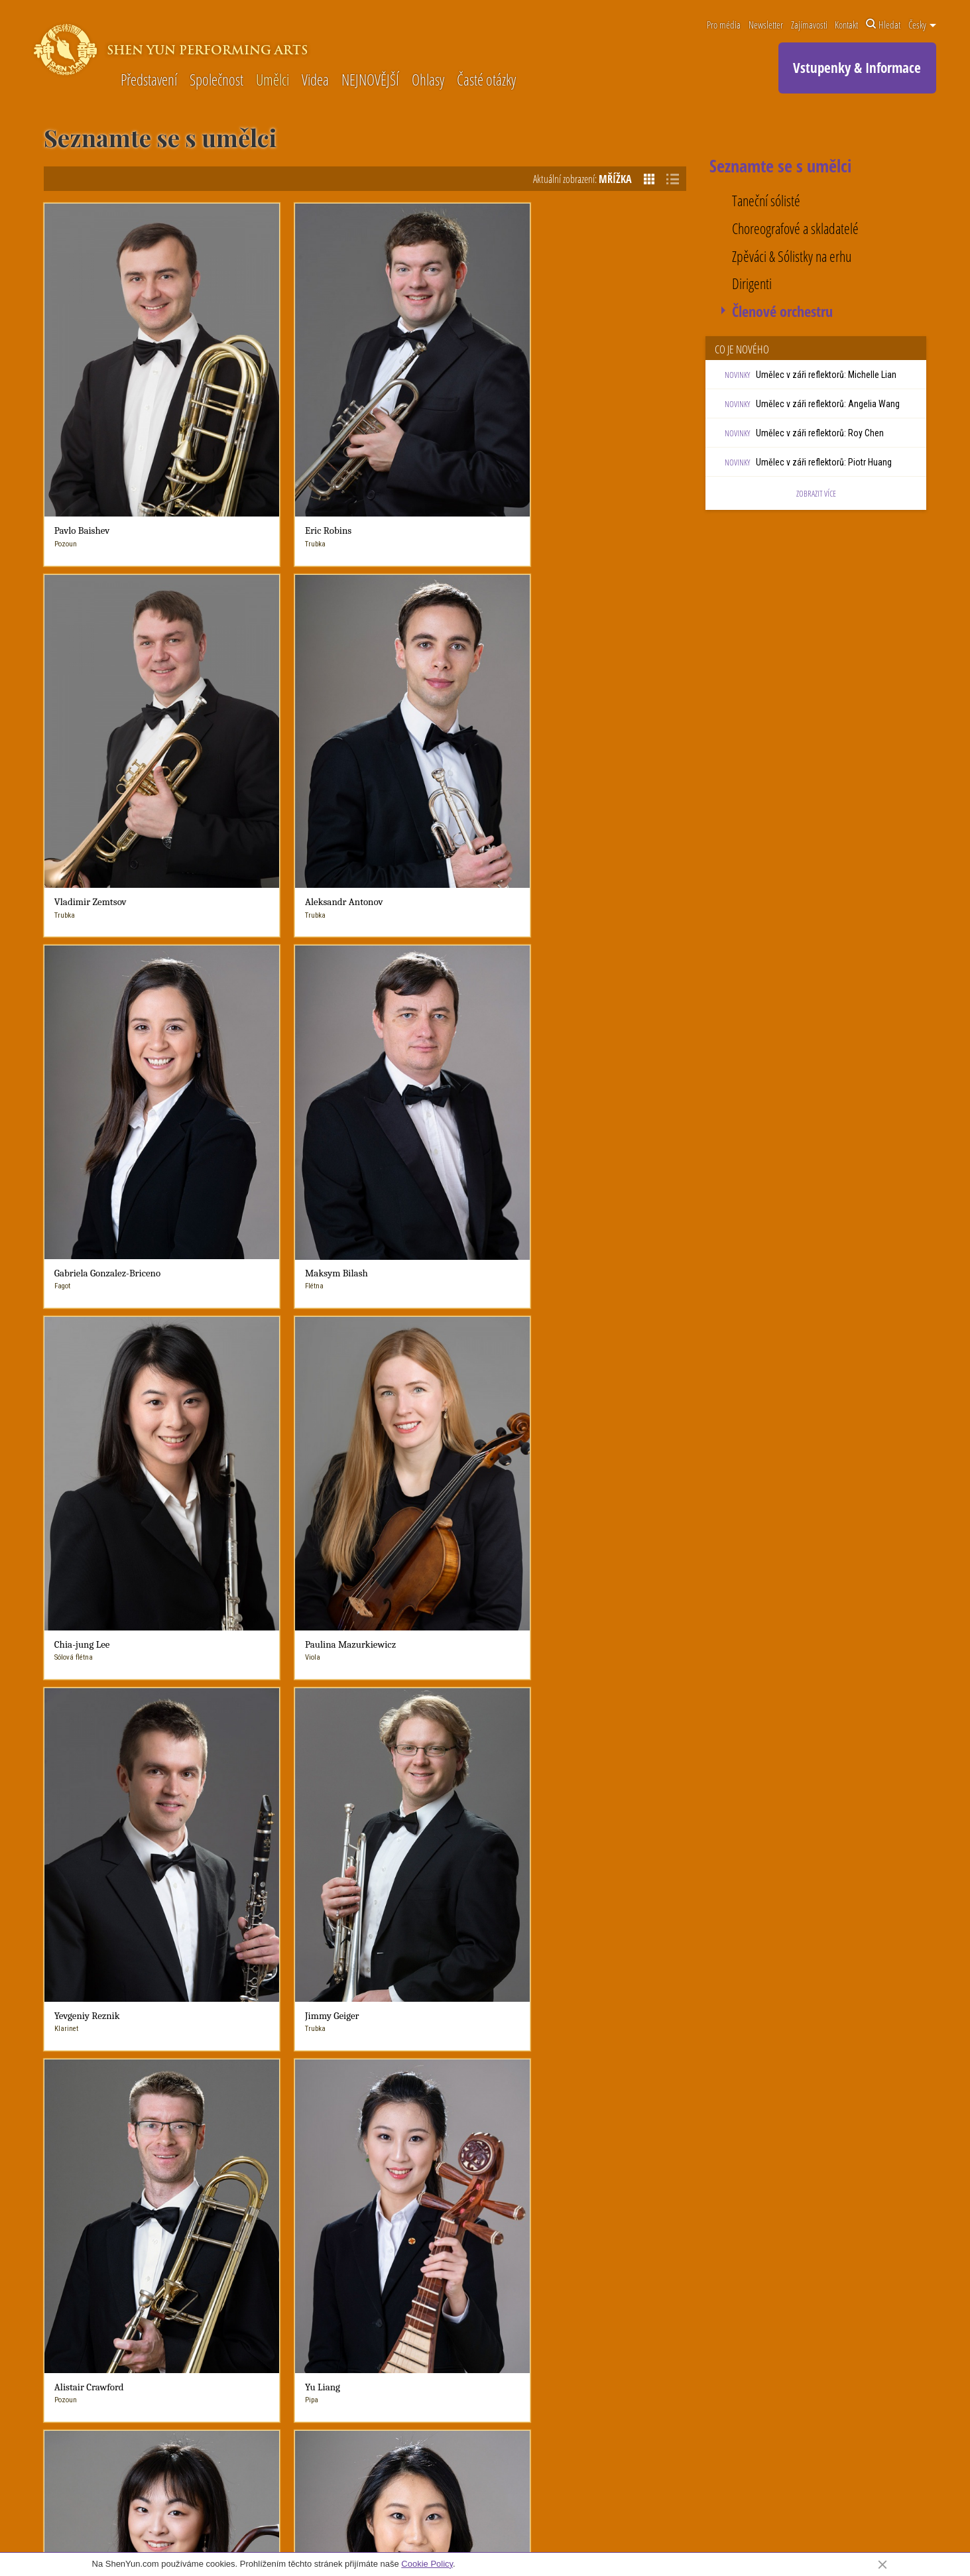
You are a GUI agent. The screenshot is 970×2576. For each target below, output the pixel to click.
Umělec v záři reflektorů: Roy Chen (820, 433)
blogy (473, 2053)
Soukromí (812, 2524)
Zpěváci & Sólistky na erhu (791, 257)
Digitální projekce (589, 2084)
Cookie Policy (427, 2564)
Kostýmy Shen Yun (591, 2068)
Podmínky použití (762, 2524)
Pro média (724, 24)
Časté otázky (486, 80)
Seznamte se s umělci (286, 2129)
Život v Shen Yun (277, 2066)
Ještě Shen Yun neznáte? (293, 2021)
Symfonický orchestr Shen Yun (294, 2044)
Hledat (883, 24)
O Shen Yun (273, 2003)
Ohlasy (428, 80)
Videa (315, 80)
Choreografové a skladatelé (795, 229)
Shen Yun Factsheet (283, 2082)
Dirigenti (752, 284)
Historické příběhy (590, 2116)
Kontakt (846, 24)
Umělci (272, 80)
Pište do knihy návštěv (641, 2221)
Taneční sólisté (766, 201)
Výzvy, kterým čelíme (285, 2098)
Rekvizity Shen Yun (592, 2100)
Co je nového (487, 2021)
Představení (149, 80)
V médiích (386, 2084)
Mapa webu (855, 2524)
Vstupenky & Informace (857, 67)
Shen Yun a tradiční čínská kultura (619, 2131)
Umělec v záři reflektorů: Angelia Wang (828, 404)
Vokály (570, 2053)
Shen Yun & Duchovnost (290, 2113)
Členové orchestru (782, 312)
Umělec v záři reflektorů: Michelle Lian (826, 374)
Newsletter (766, 24)
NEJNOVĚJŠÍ (370, 80)
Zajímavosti (809, 24)
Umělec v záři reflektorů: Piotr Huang (824, 462)
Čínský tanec (581, 2021)
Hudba (569, 2037)
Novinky (483, 2003)
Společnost (216, 80)
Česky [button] (922, 24)
